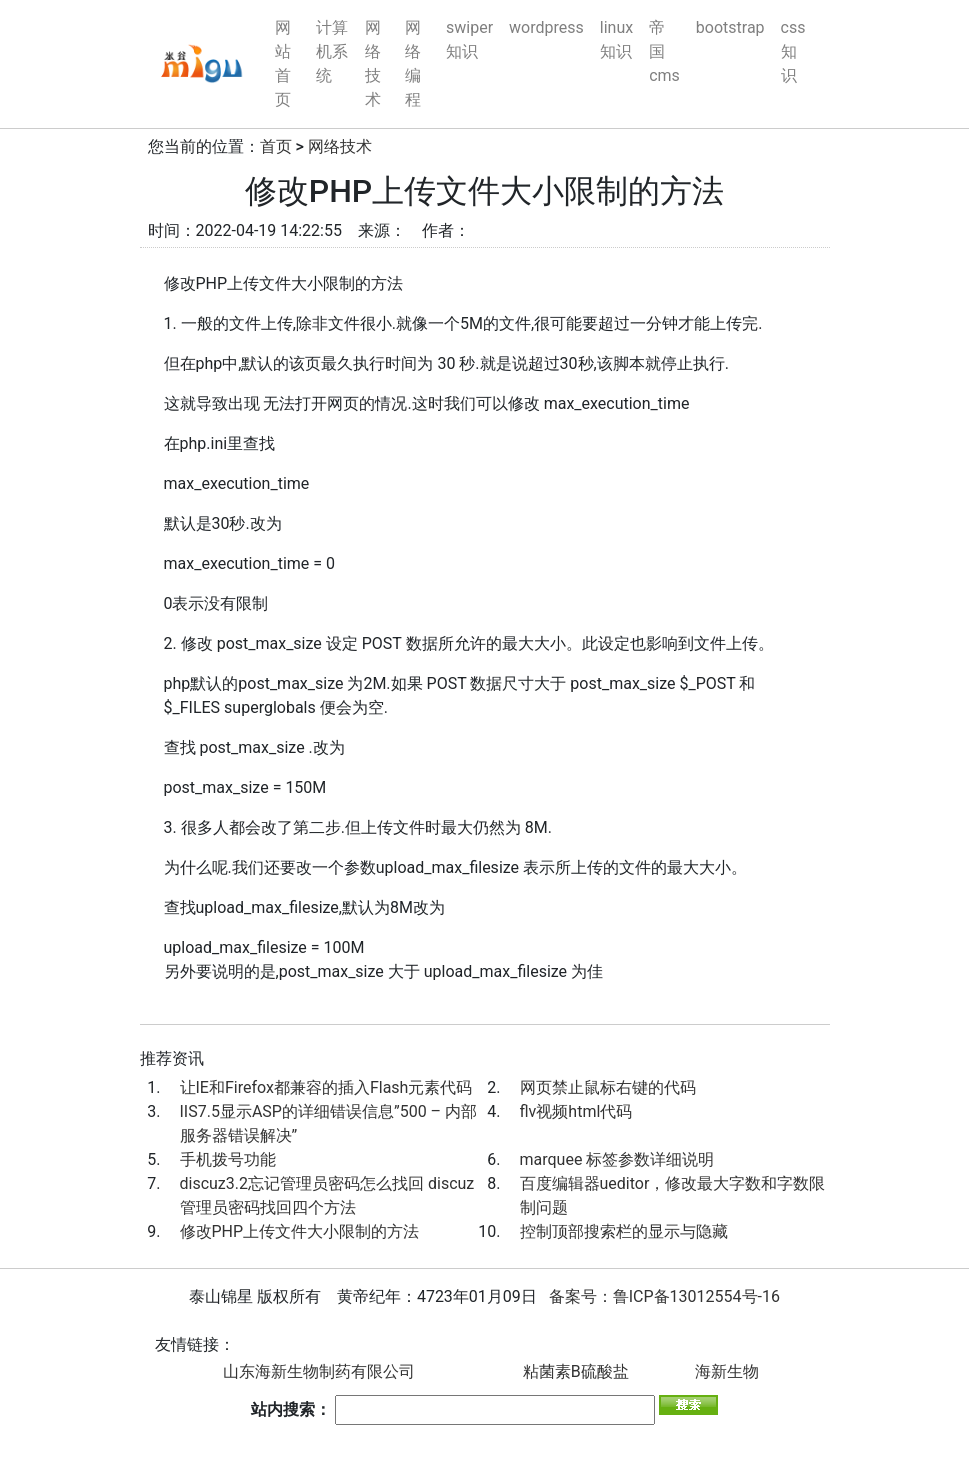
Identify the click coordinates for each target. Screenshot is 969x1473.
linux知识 (616, 39)
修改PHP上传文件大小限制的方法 (300, 1231)
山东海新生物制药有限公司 (319, 1371)
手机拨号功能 (228, 1159)
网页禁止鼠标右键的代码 (608, 1087)
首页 (276, 146)
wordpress (546, 27)
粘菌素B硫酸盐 (576, 1371)
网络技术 (373, 63)
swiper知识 (469, 39)
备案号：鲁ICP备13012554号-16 (664, 1296)
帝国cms (664, 51)
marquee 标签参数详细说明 (617, 1159)
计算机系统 (332, 51)
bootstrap (730, 27)
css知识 (793, 51)
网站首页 (283, 63)
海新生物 (727, 1371)
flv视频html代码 (576, 1111)
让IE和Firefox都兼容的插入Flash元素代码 (326, 1087)
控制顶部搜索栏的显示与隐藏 (624, 1231)
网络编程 (413, 63)
